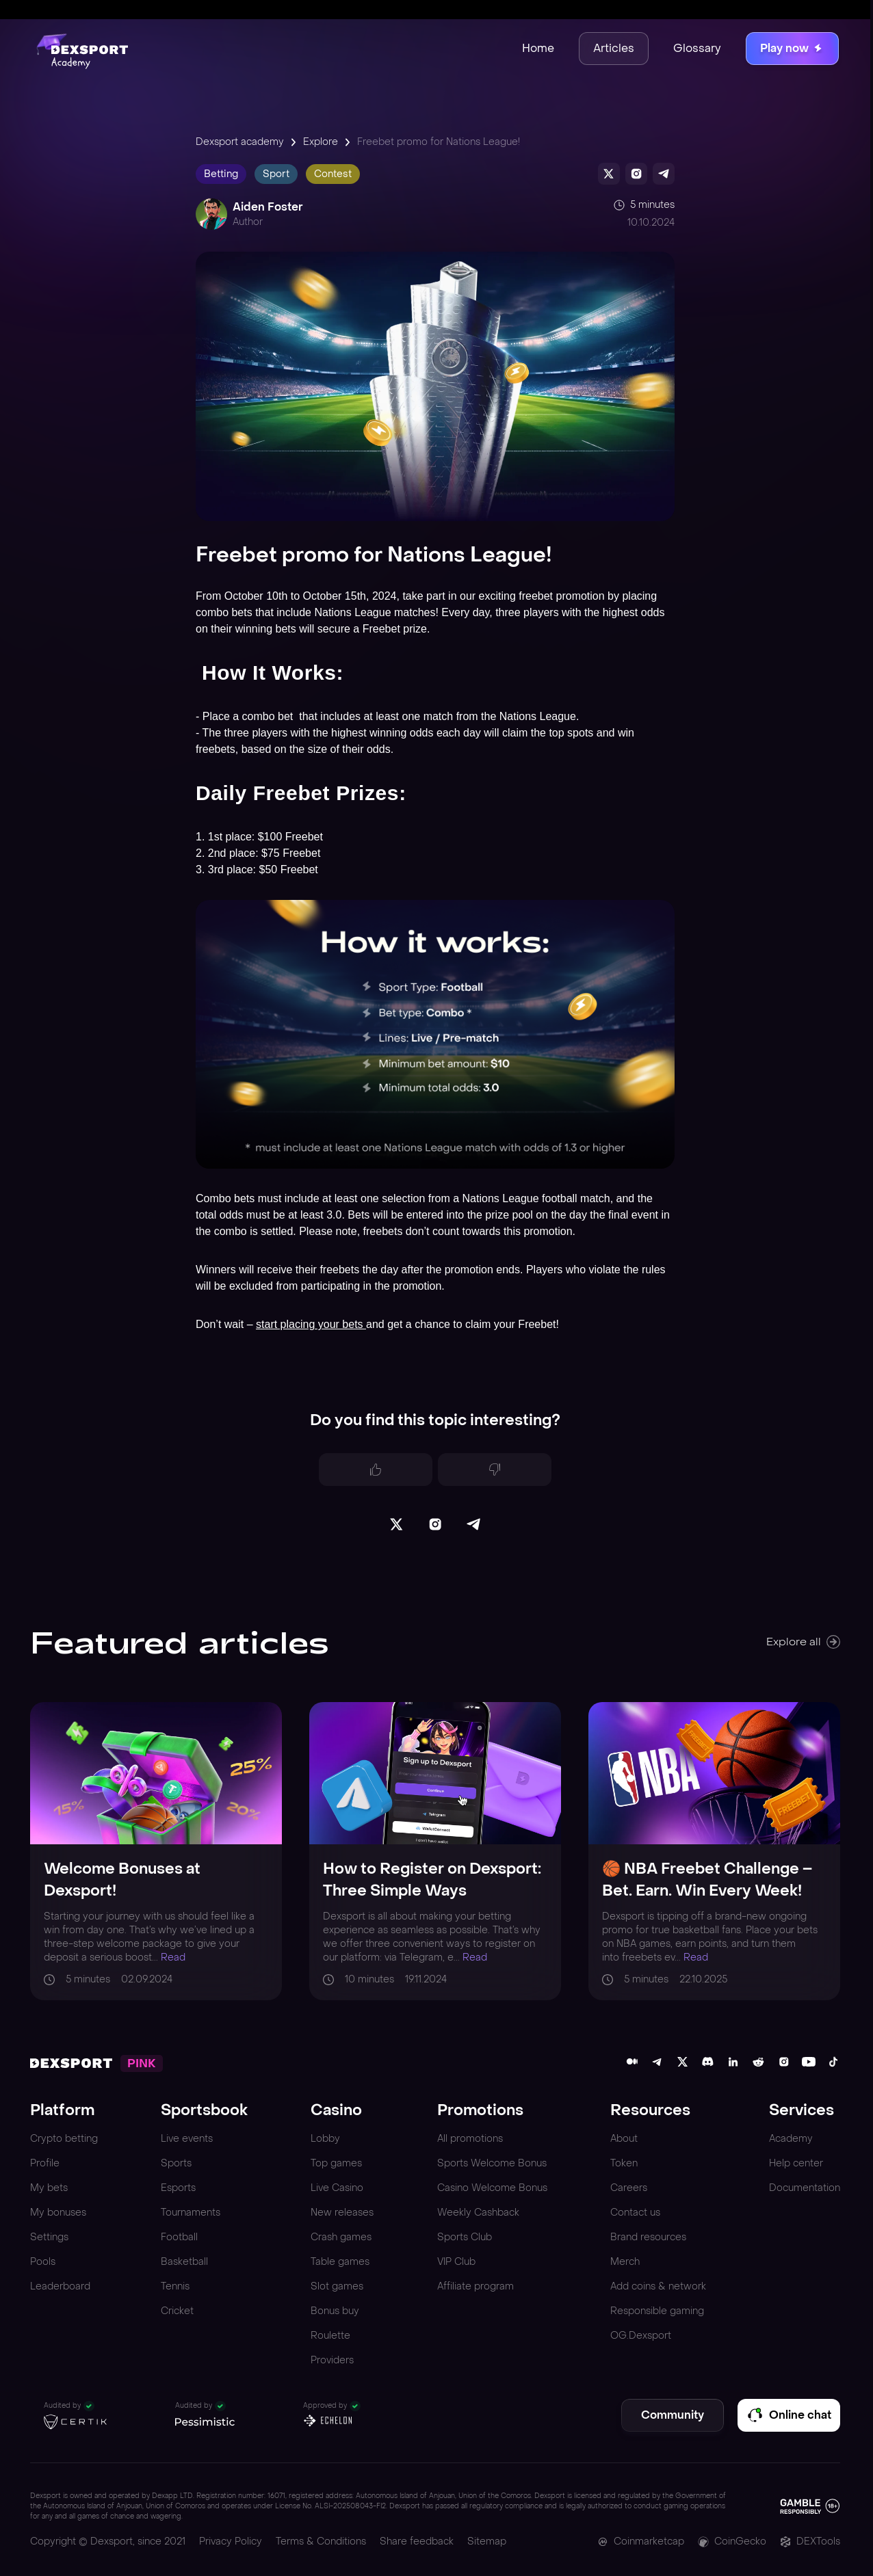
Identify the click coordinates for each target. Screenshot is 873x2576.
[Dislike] (494, 1469)
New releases (342, 2212)
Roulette (330, 2335)
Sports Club (464, 2237)
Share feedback (417, 2541)
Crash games (341, 2237)
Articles (613, 48)
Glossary (697, 48)
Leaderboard (60, 2286)
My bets (49, 2187)
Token (624, 2163)
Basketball (184, 2261)
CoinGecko (732, 2541)
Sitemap (486, 2541)
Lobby (325, 2138)
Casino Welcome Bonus (492, 2187)
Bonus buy (335, 2311)
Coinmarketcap (640, 2541)
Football (179, 2237)
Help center (796, 2163)
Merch (625, 2261)
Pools (42, 2261)
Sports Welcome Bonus (492, 2163)
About (624, 2138)
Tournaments (190, 2212)
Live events (187, 2138)
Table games (340, 2261)
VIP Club (456, 2261)
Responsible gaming (657, 2311)
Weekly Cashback (478, 2212)
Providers (332, 2360)
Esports (178, 2187)
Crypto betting (64, 2138)
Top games (336, 2163)
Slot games (337, 2286)
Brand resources (648, 2237)
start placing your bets (311, 1324)
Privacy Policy (230, 2541)
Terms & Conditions (321, 2541)
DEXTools (810, 2541)
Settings (49, 2237)
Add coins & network (658, 2286)
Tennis (175, 2286)
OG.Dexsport (640, 2335)
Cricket (177, 2311)
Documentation (804, 2187)
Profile (45, 2163)
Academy (791, 2138)
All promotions (470, 2138)
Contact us (635, 2212)
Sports (176, 2163)
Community (672, 2415)
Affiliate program (475, 2286)
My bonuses (58, 2212)
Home (538, 48)
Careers (628, 2187)
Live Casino (337, 2187)
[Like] (375, 1469)
